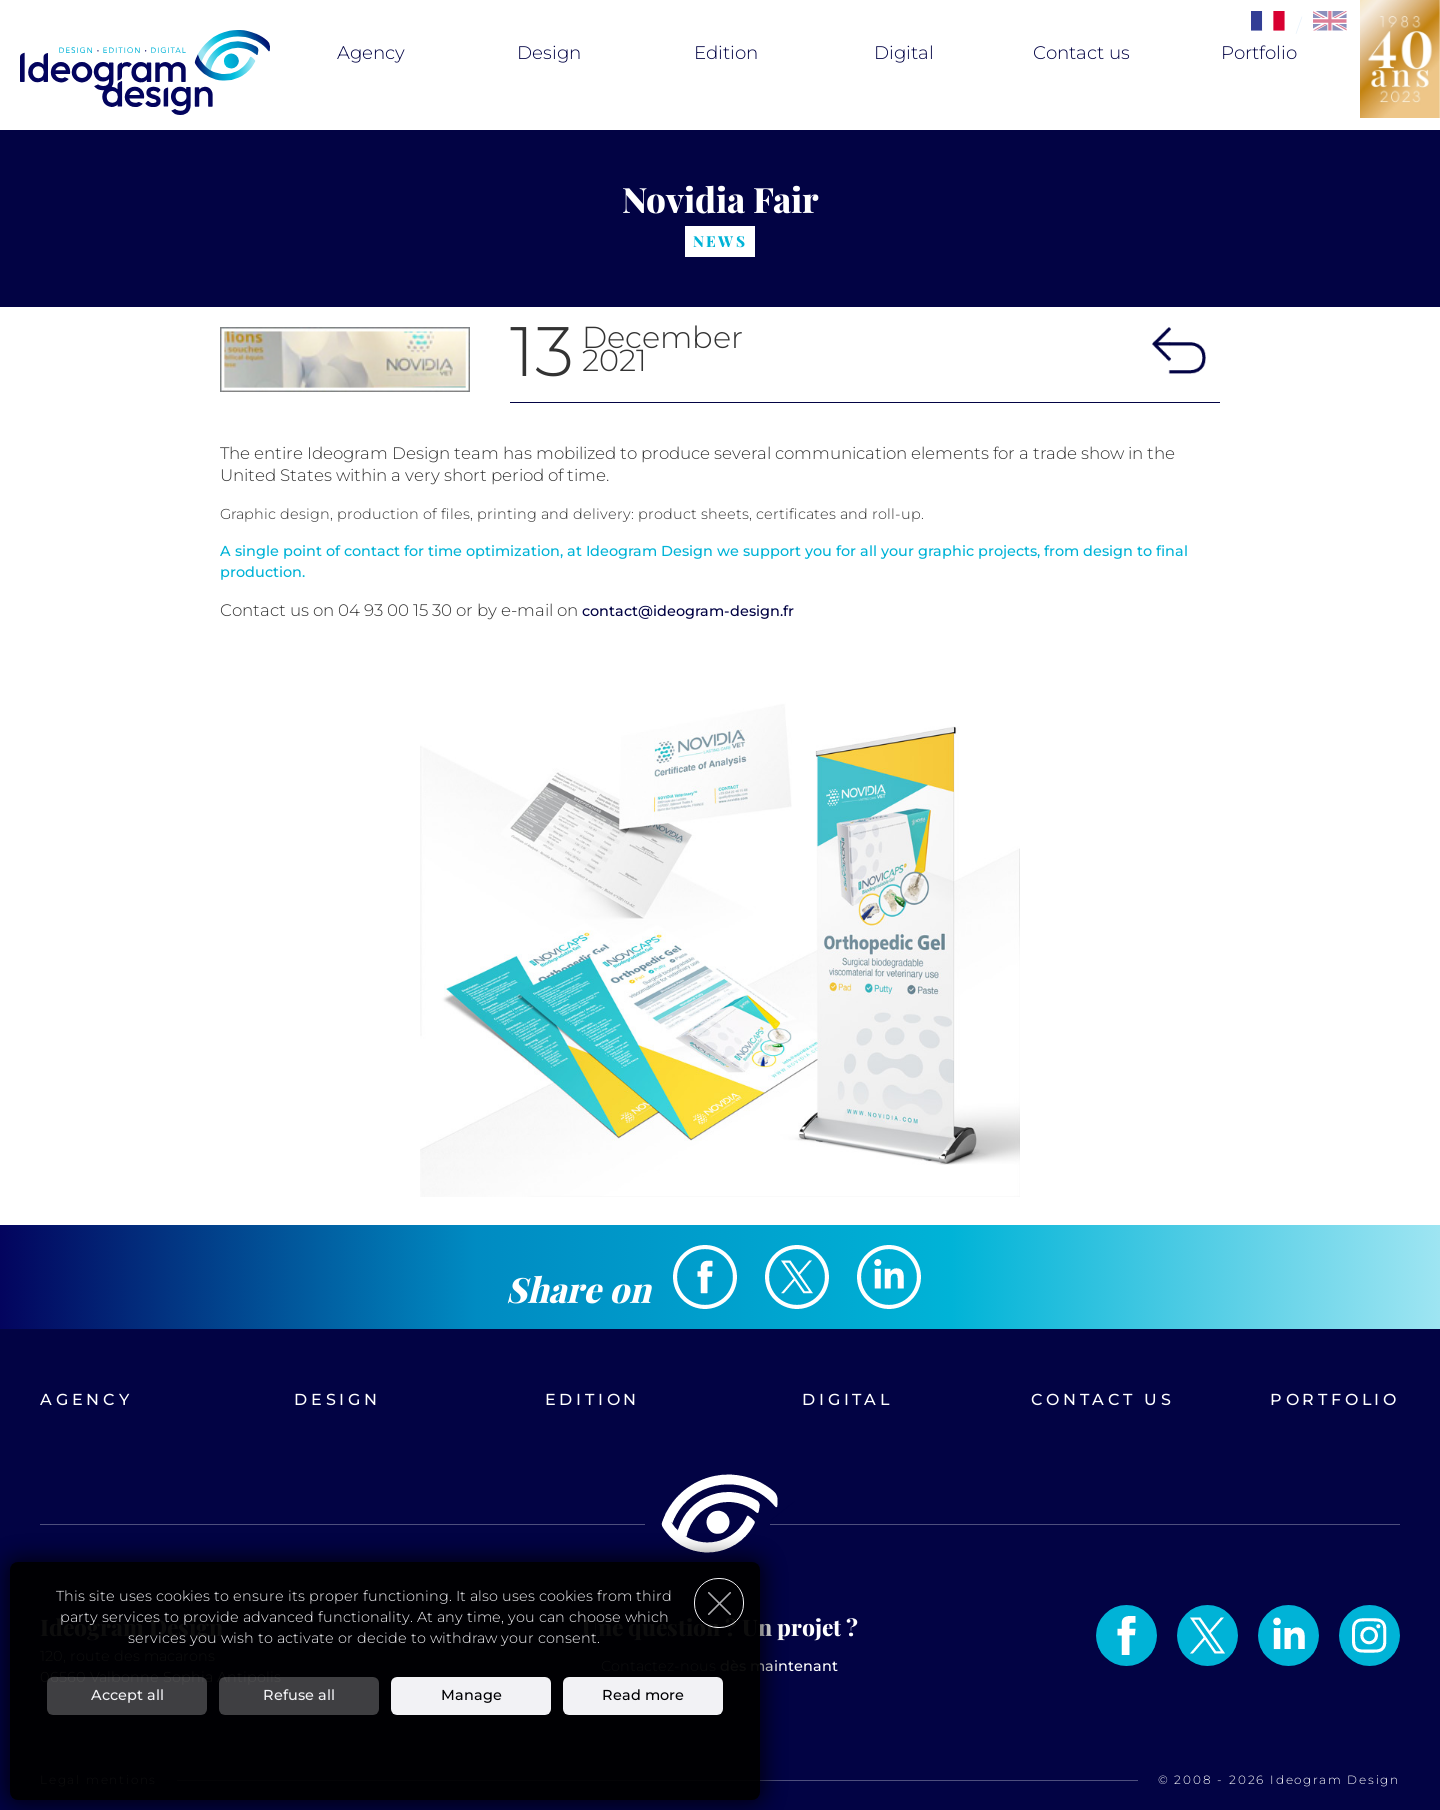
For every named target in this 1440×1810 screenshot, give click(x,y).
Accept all (127, 1695)
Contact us (1081, 53)
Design (549, 53)
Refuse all (299, 1695)
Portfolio (1259, 53)
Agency (371, 53)
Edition (726, 53)
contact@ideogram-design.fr (688, 611)
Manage (471, 1695)
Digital (904, 53)
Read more (643, 1695)
